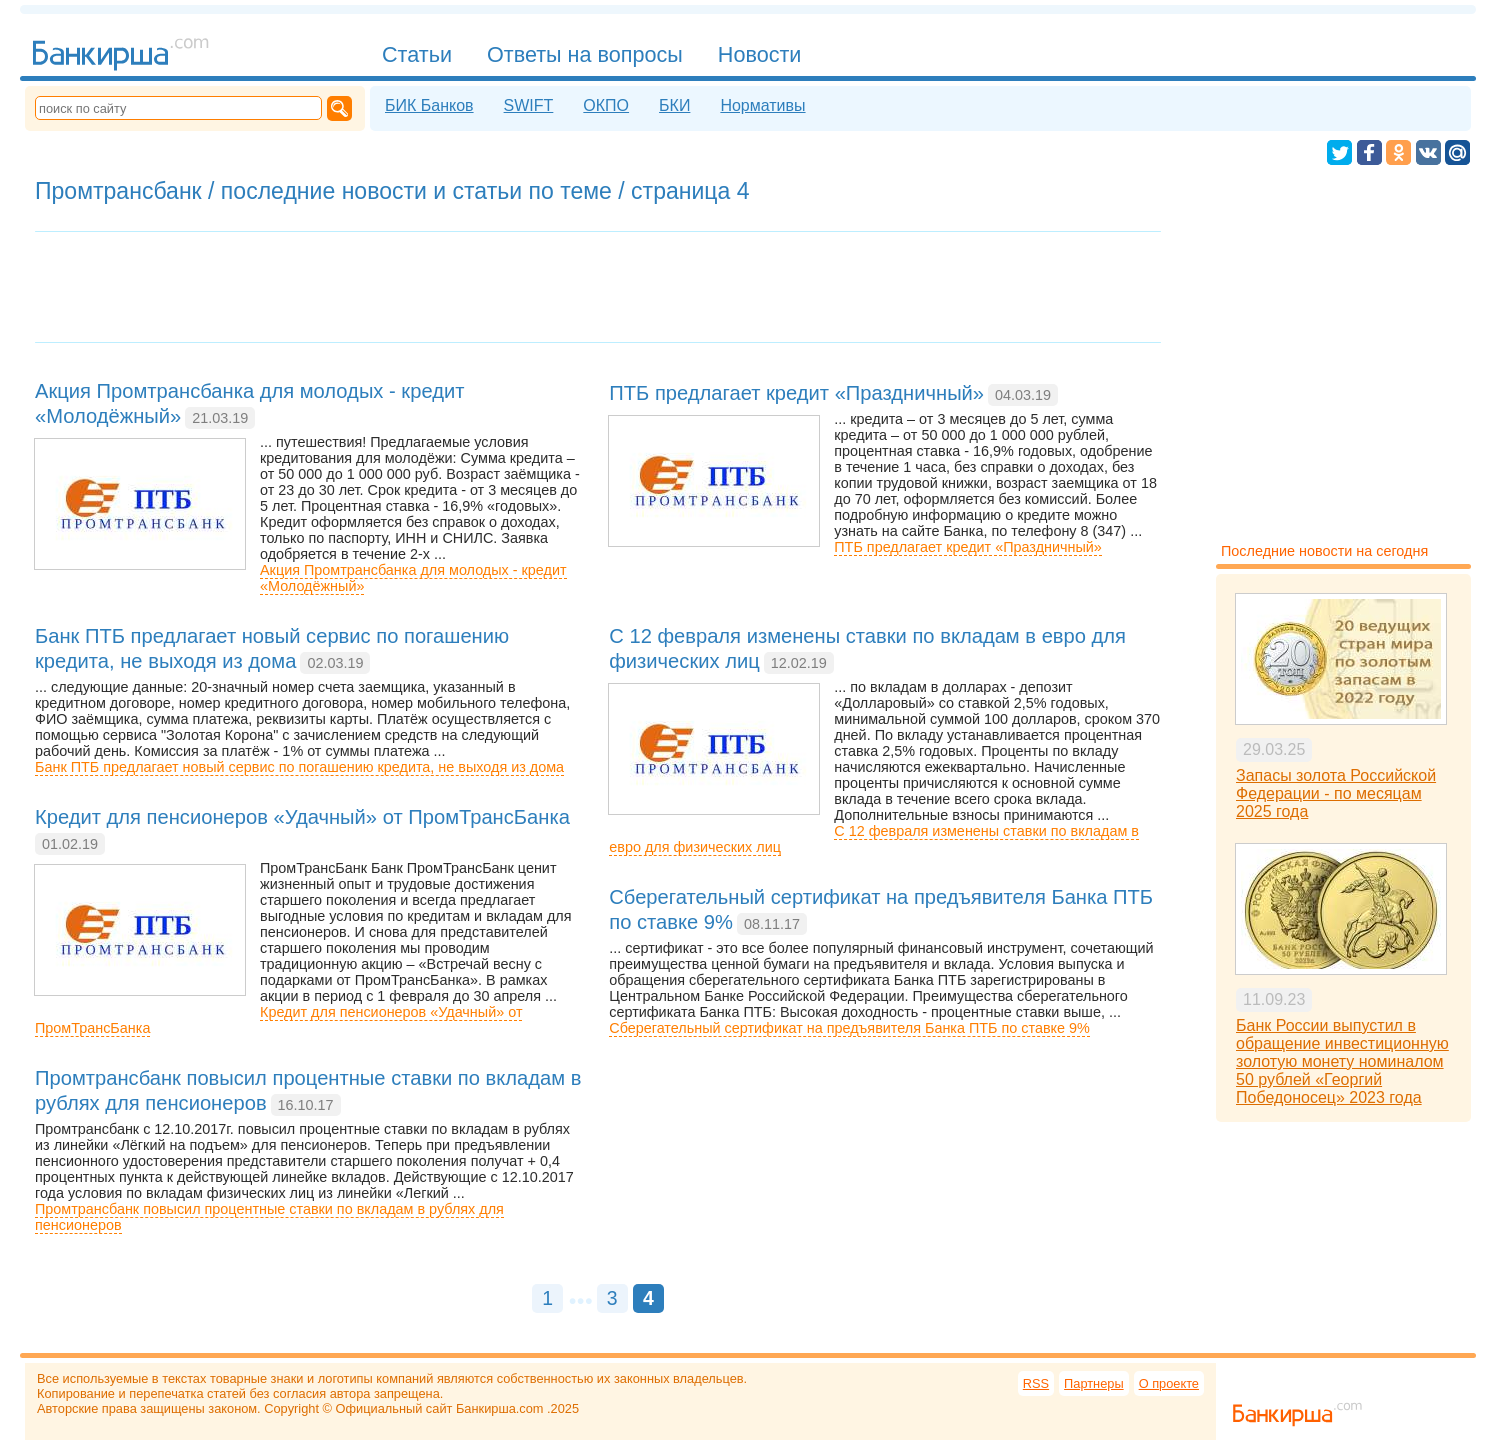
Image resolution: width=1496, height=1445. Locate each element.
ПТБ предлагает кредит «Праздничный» (968, 547)
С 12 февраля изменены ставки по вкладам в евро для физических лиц (874, 839)
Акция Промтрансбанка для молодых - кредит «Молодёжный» (413, 578)
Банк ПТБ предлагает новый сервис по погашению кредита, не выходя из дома (299, 767)
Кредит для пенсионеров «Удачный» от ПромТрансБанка (278, 1020)
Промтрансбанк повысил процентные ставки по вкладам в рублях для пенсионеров (269, 1217)
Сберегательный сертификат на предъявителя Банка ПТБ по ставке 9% (849, 1028)
